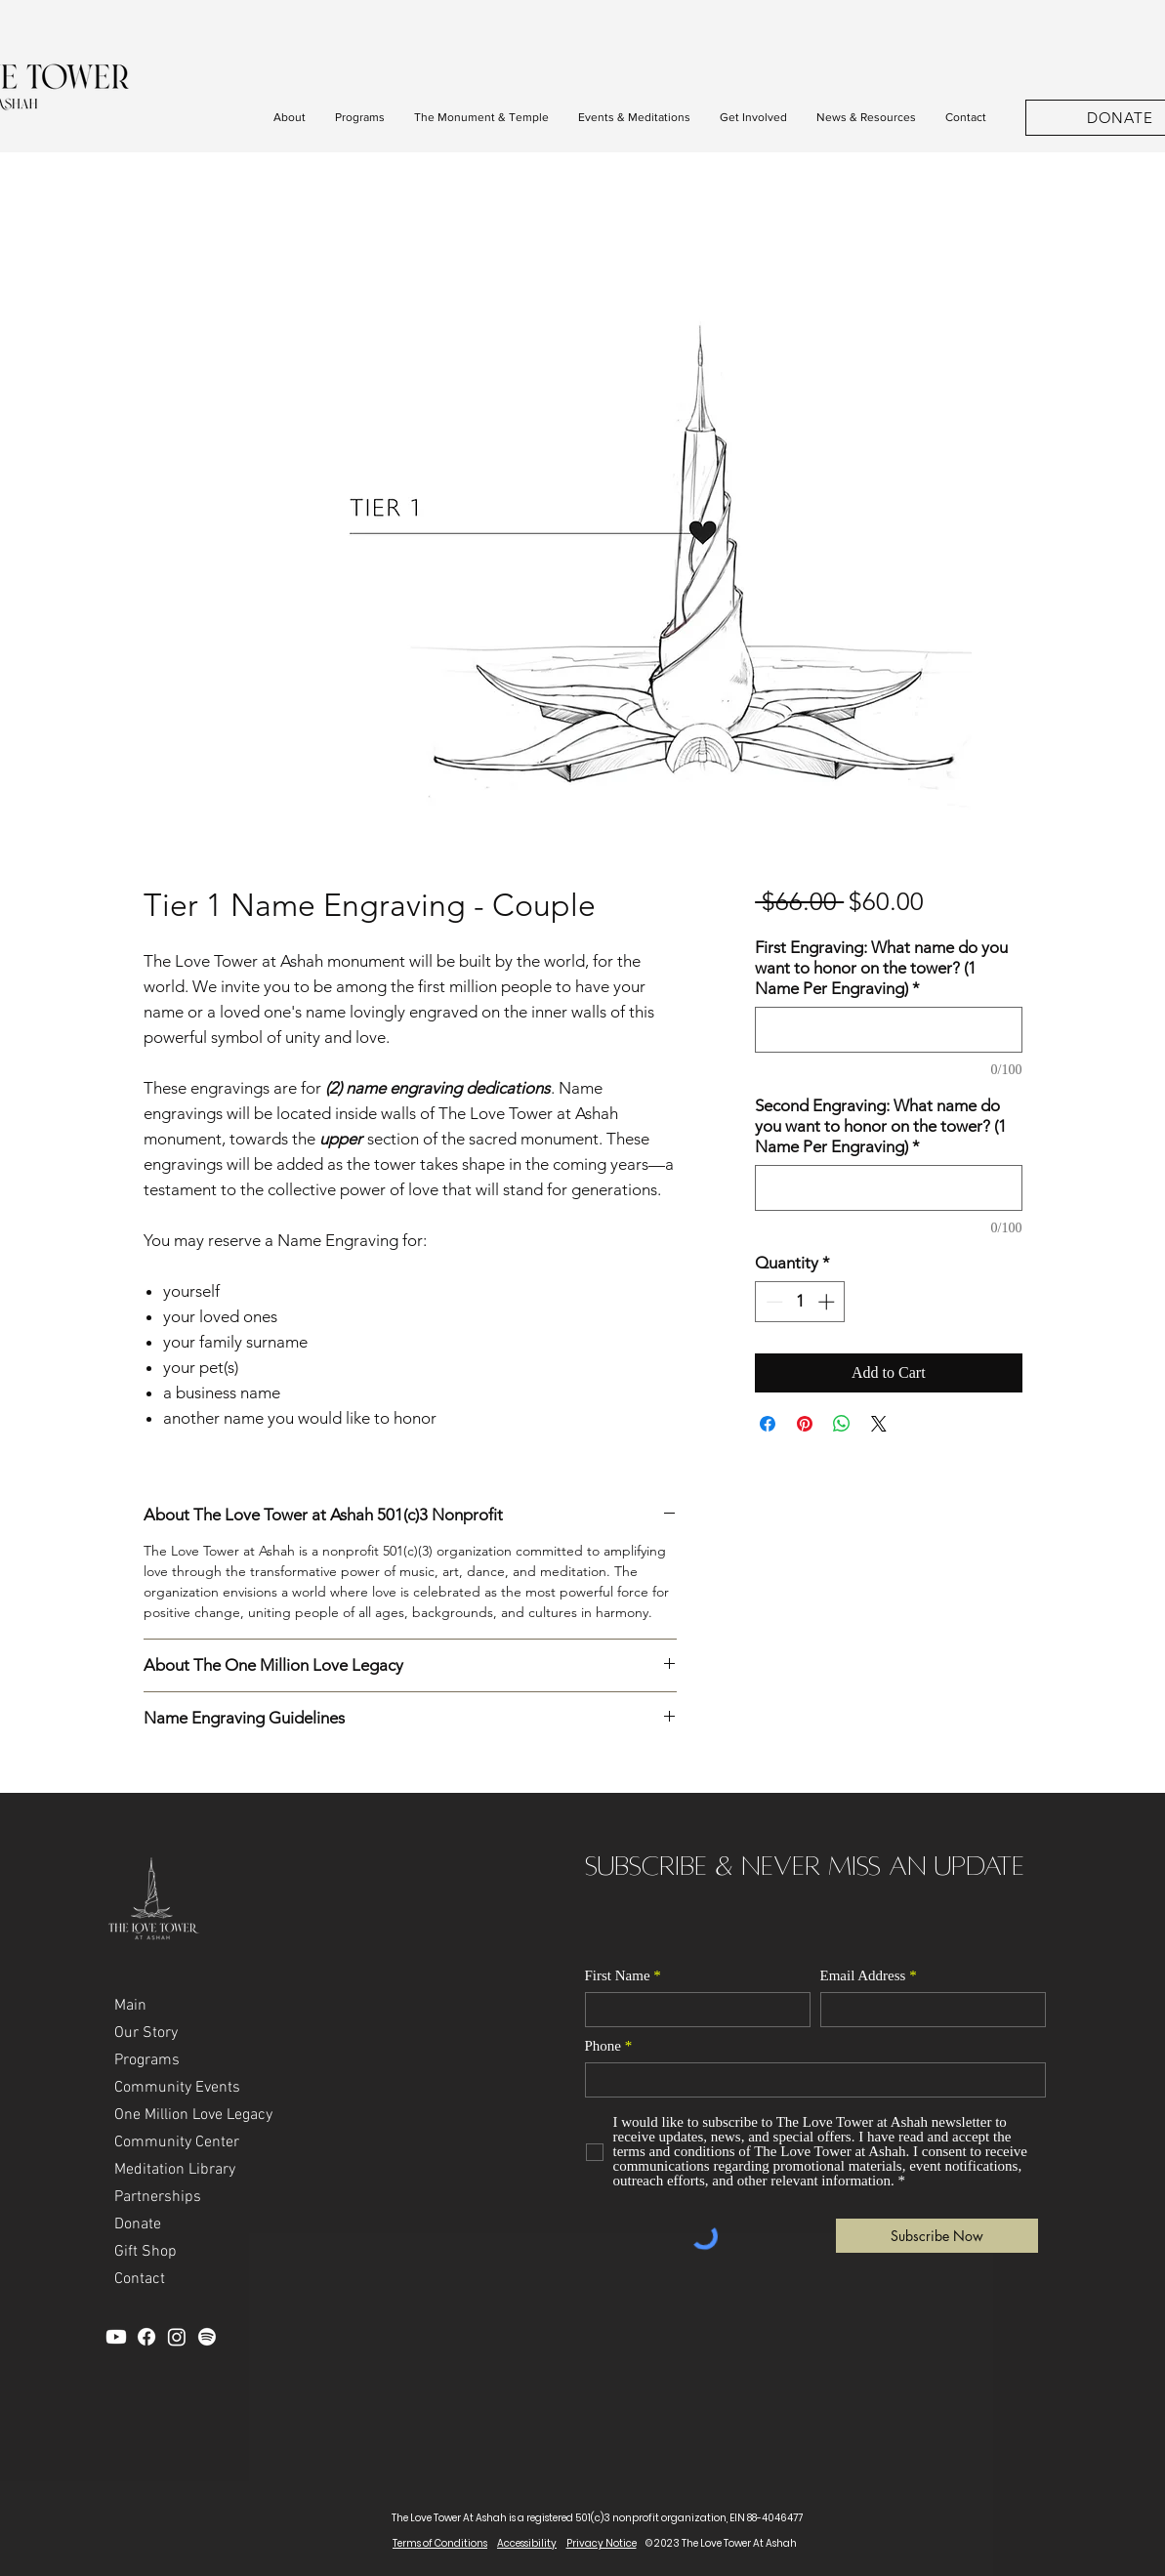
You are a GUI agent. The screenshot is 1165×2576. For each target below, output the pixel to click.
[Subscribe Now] (937, 2236)
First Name (617, 1976)
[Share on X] (879, 1423)
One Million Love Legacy (193, 2115)
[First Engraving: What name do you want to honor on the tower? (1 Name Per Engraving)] (888, 1030)
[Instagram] (176, 2336)
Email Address (863, 1976)
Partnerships (157, 2197)
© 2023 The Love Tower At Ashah (721, 2543)
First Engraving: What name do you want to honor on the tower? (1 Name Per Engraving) (881, 967)
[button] (289, 117)
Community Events (177, 2088)
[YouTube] (116, 2336)
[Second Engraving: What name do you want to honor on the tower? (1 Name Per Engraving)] (888, 1188)
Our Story (146, 2033)
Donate (137, 2224)
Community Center (176, 2142)
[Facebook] (146, 2336)
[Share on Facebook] (767, 1423)
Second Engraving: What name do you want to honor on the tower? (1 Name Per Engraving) (881, 1126)
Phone (603, 2046)
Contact (139, 2279)
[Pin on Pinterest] (804, 1423)
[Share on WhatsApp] (841, 1423)
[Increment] (828, 1301)
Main (130, 2005)
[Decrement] (772, 1301)
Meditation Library (174, 2170)
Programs (147, 2060)
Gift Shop (145, 2252)
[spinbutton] (800, 1301)
